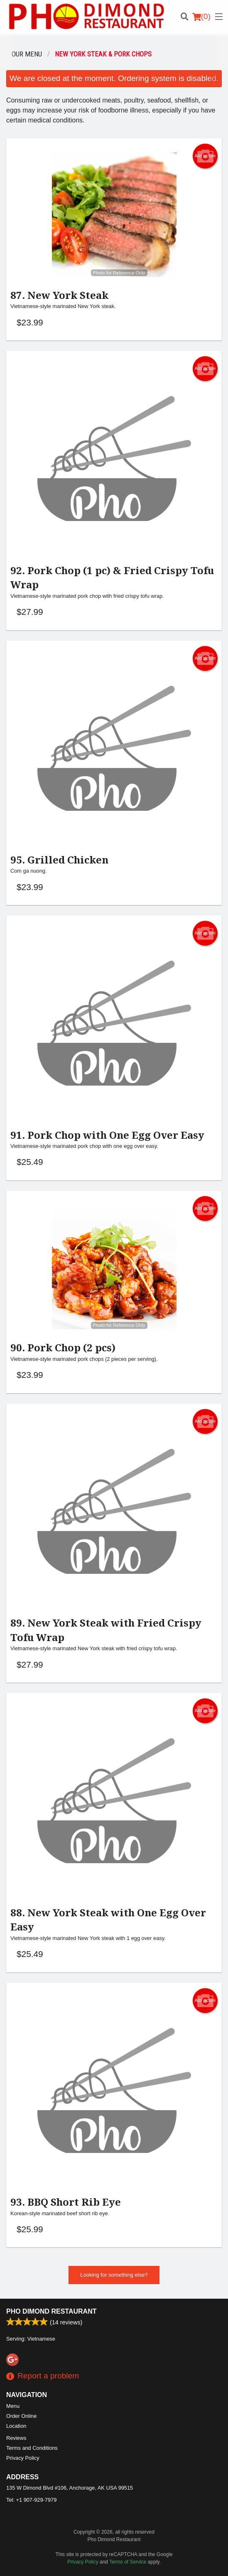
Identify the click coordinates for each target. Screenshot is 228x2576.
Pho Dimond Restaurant (51, 2311)
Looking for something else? (114, 2275)
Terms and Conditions (32, 2448)
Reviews (16, 2438)
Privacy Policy (22, 2458)
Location (16, 2426)
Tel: (31, 2500)
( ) (201, 16)
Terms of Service (127, 2562)
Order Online (21, 2416)
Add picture (205, 156)
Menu (13, 2406)
